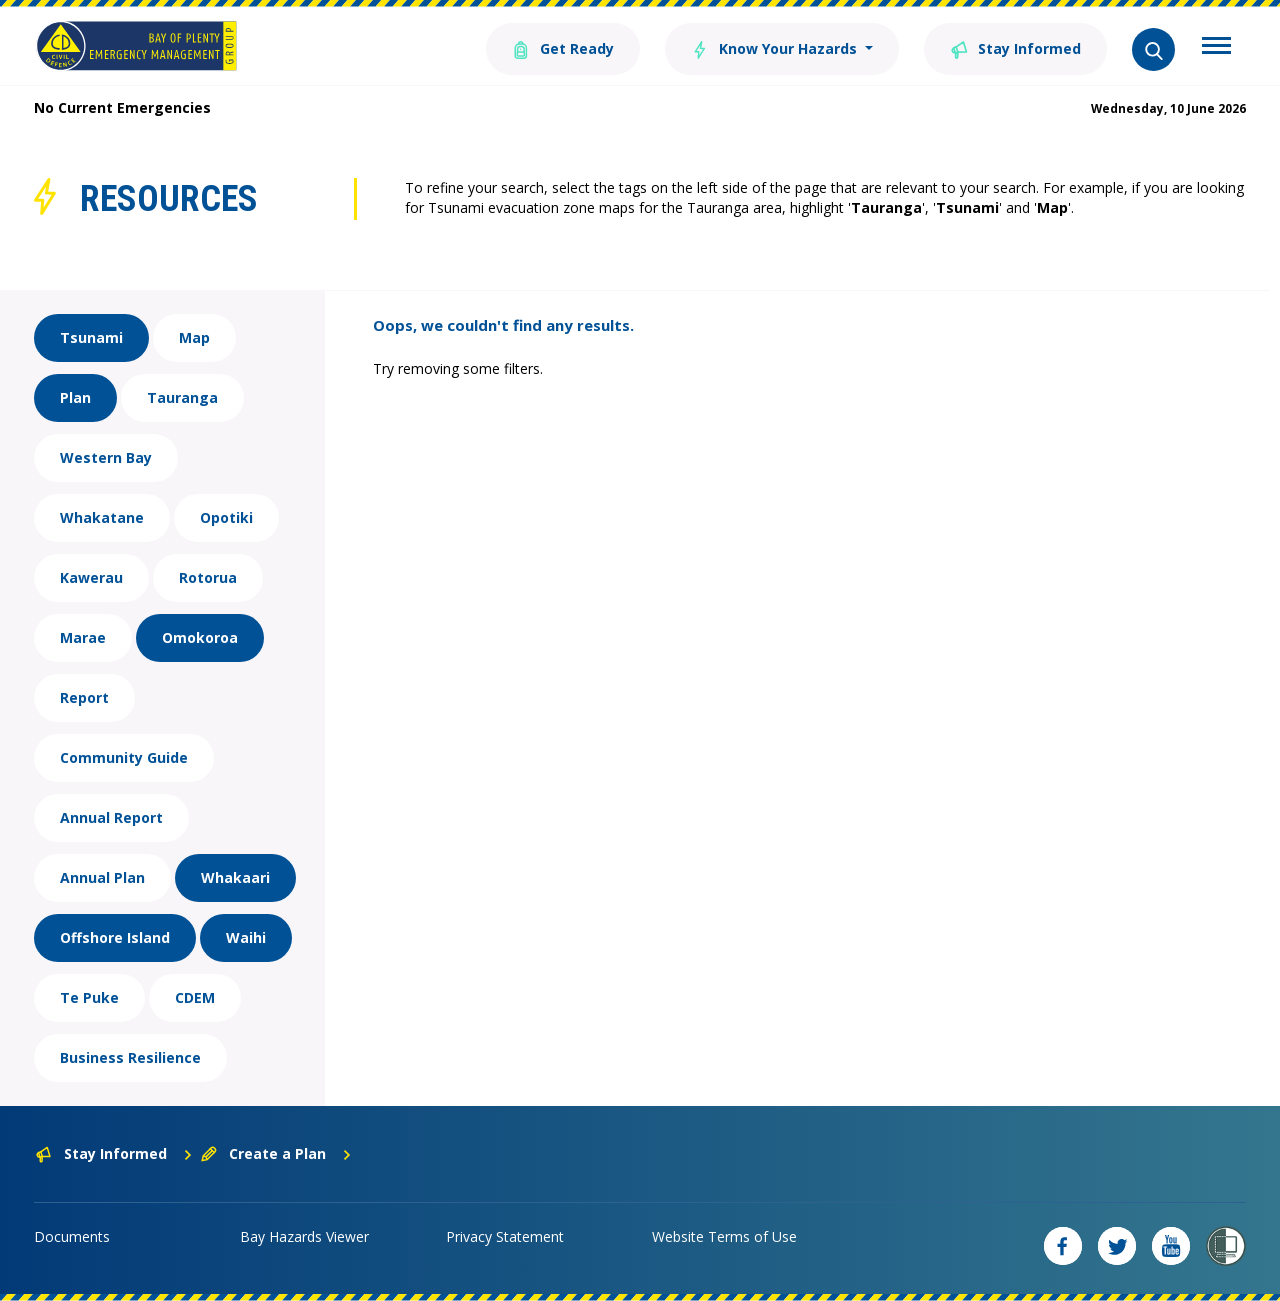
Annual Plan (102, 877)
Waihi (246, 937)
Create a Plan (276, 1153)
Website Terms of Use (724, 1236)
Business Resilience (130, 1057)
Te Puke (89, 997)
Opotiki (226, 517)
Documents (72, 1236)
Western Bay (106, 457)
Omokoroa (200, 637)
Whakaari (235, 877)
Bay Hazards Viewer (304, 1236)
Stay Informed (1015, 47)
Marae (83, 637)
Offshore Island (115, 937)
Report (84, 697)
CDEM (195, 997)
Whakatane (102, 517)
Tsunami (91, 337)
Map (194, 337)
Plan (75, 397)
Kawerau (91, 577)
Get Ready (563, 47)
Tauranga (182, 397)
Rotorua (208, 577)
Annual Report (111, 817)
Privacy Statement (505, 1236)
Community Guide (124, 757)
